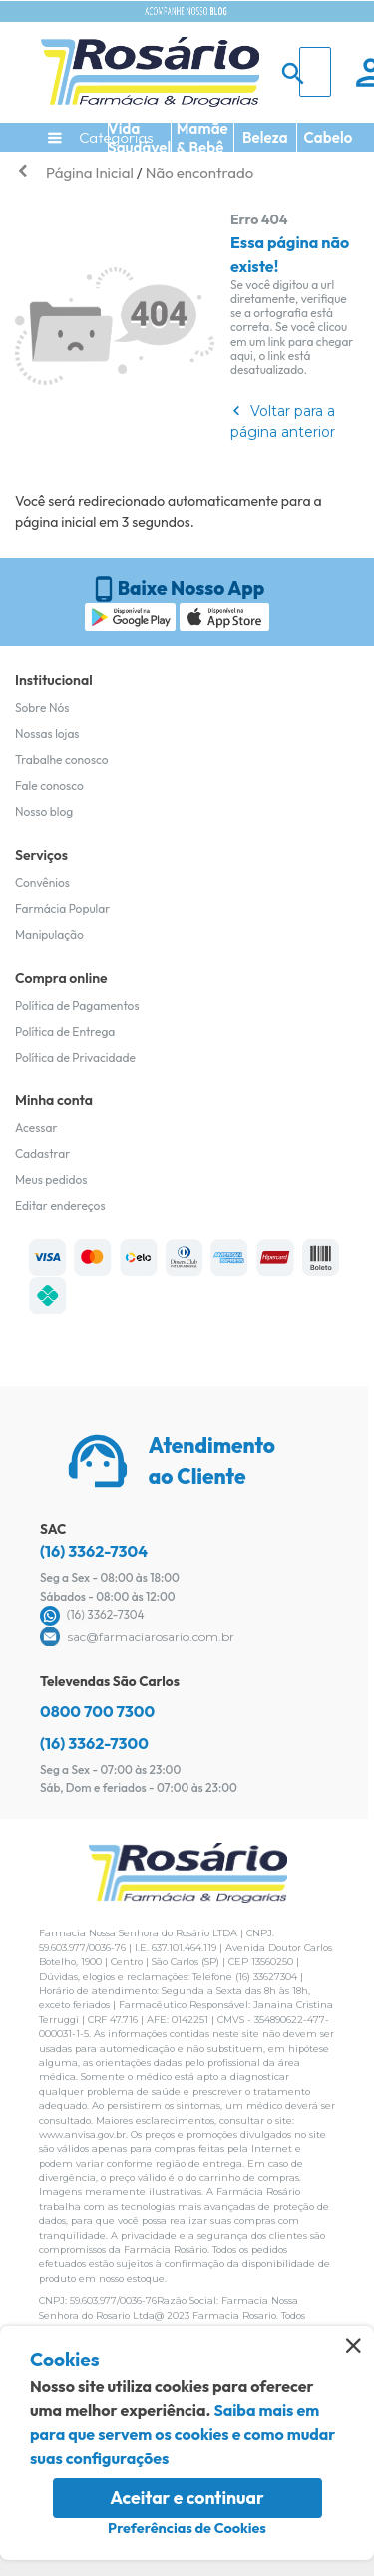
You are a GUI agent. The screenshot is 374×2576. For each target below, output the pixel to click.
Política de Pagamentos (77, 1005)
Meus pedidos (51, 1179)
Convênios (42, 882)
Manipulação (49, 934)
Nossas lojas (47, 733)
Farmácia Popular (62, 908)
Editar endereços (60, 1205)
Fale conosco (49, 785)
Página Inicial (90, 172)
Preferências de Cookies (187, 2528)
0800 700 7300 (97, 1711)
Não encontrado (199, 172)
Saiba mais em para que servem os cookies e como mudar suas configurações (182, 2434)
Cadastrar (42, 1153)
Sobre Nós (42, 707)
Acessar (36, 1127)
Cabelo (328, 137)
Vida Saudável (139, 138)
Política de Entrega (65, 1031)
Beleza (265, 137)
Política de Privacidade (75, 1057)
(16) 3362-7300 (94, 1743)
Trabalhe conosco (62, 759)
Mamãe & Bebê (202, 138)
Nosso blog (44, 811)
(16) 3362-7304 (94, 1551)
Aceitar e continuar (187, 2497)
